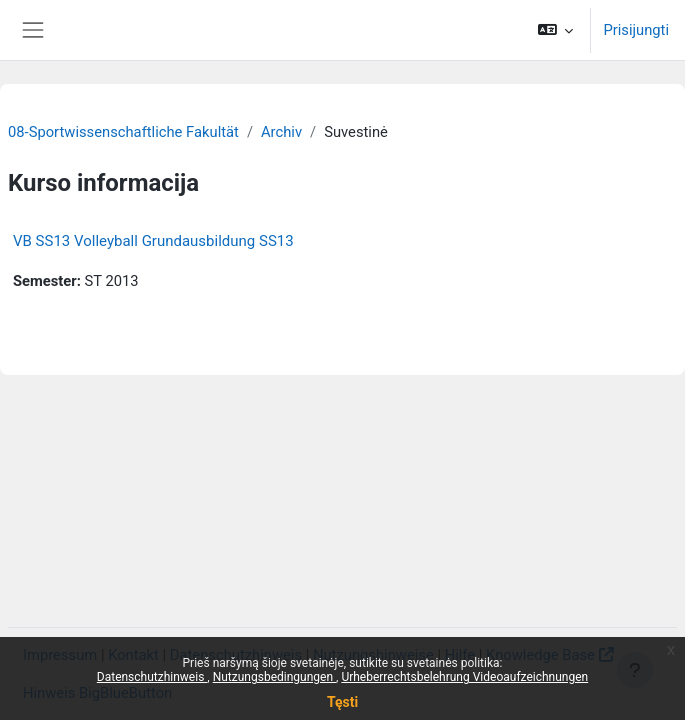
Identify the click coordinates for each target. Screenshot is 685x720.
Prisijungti (636, 30)
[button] (555, 30)
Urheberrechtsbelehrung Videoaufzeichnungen (464, 677)
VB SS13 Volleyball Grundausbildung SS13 (153, 241)
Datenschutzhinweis (152, 677)
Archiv (281, 132)
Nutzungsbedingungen (274, 677)
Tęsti (342, 702)
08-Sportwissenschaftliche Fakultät (123, 132)
